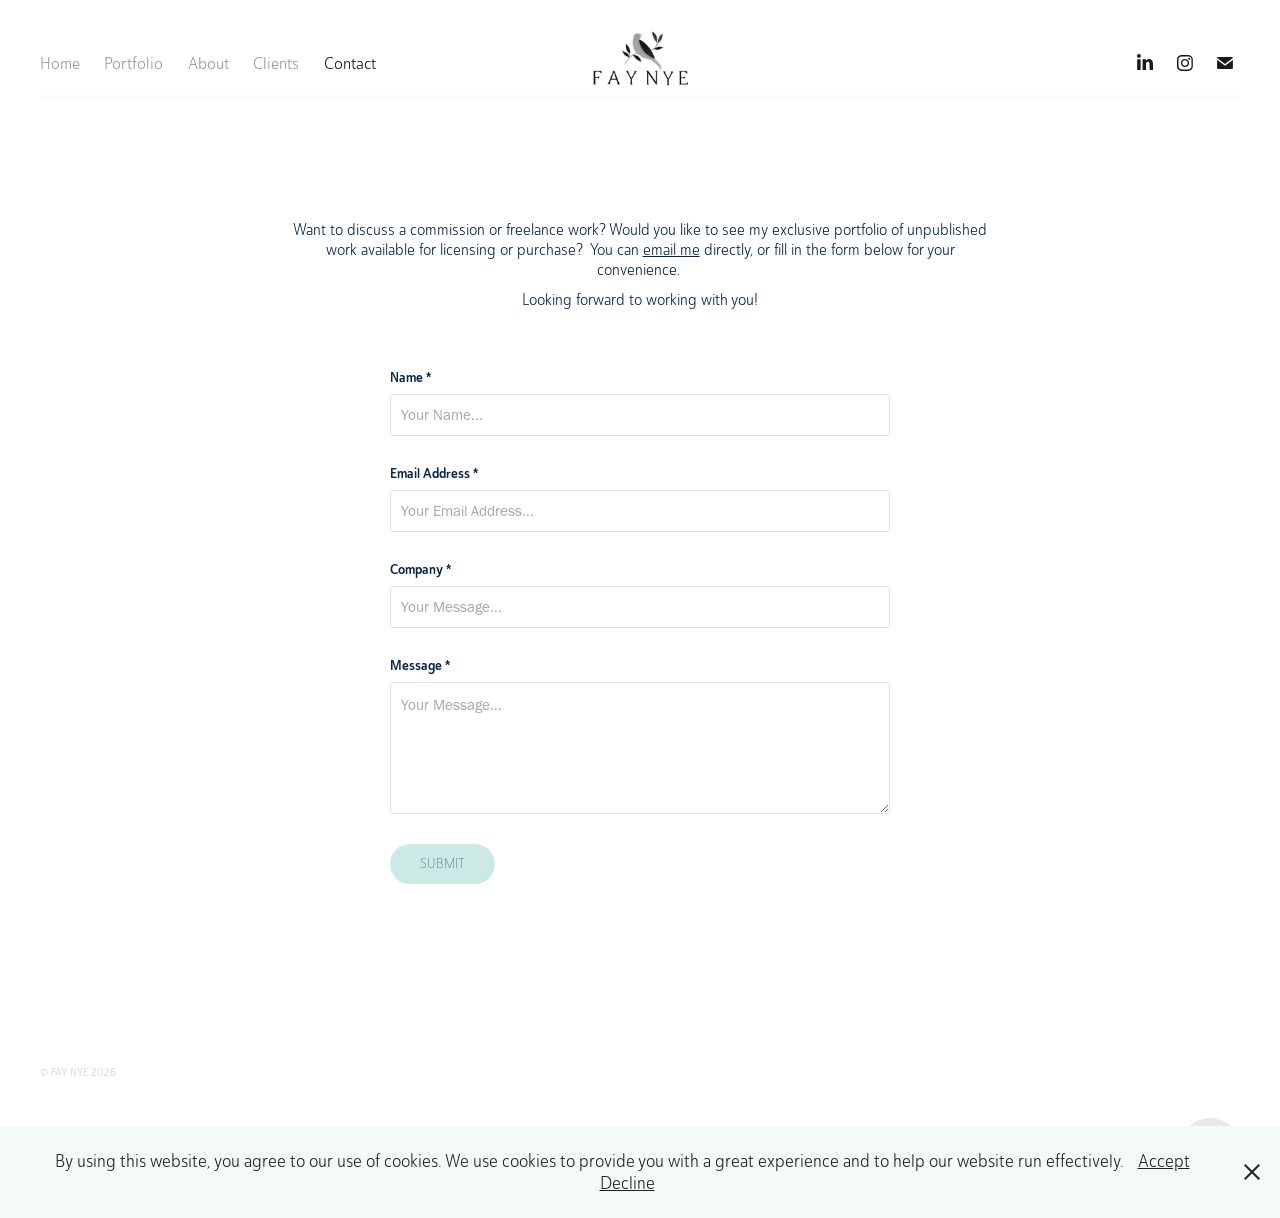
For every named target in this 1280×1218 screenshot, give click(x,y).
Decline (627, 1183)
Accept (1164, 1161)
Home (60, 63)
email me (671, 249)
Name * (410, 377)
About (208, 63)
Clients (276, 63)
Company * (420, 569)
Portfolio (133, 63)
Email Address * (434, 473)
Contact (350, 63)
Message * (420, 665)
